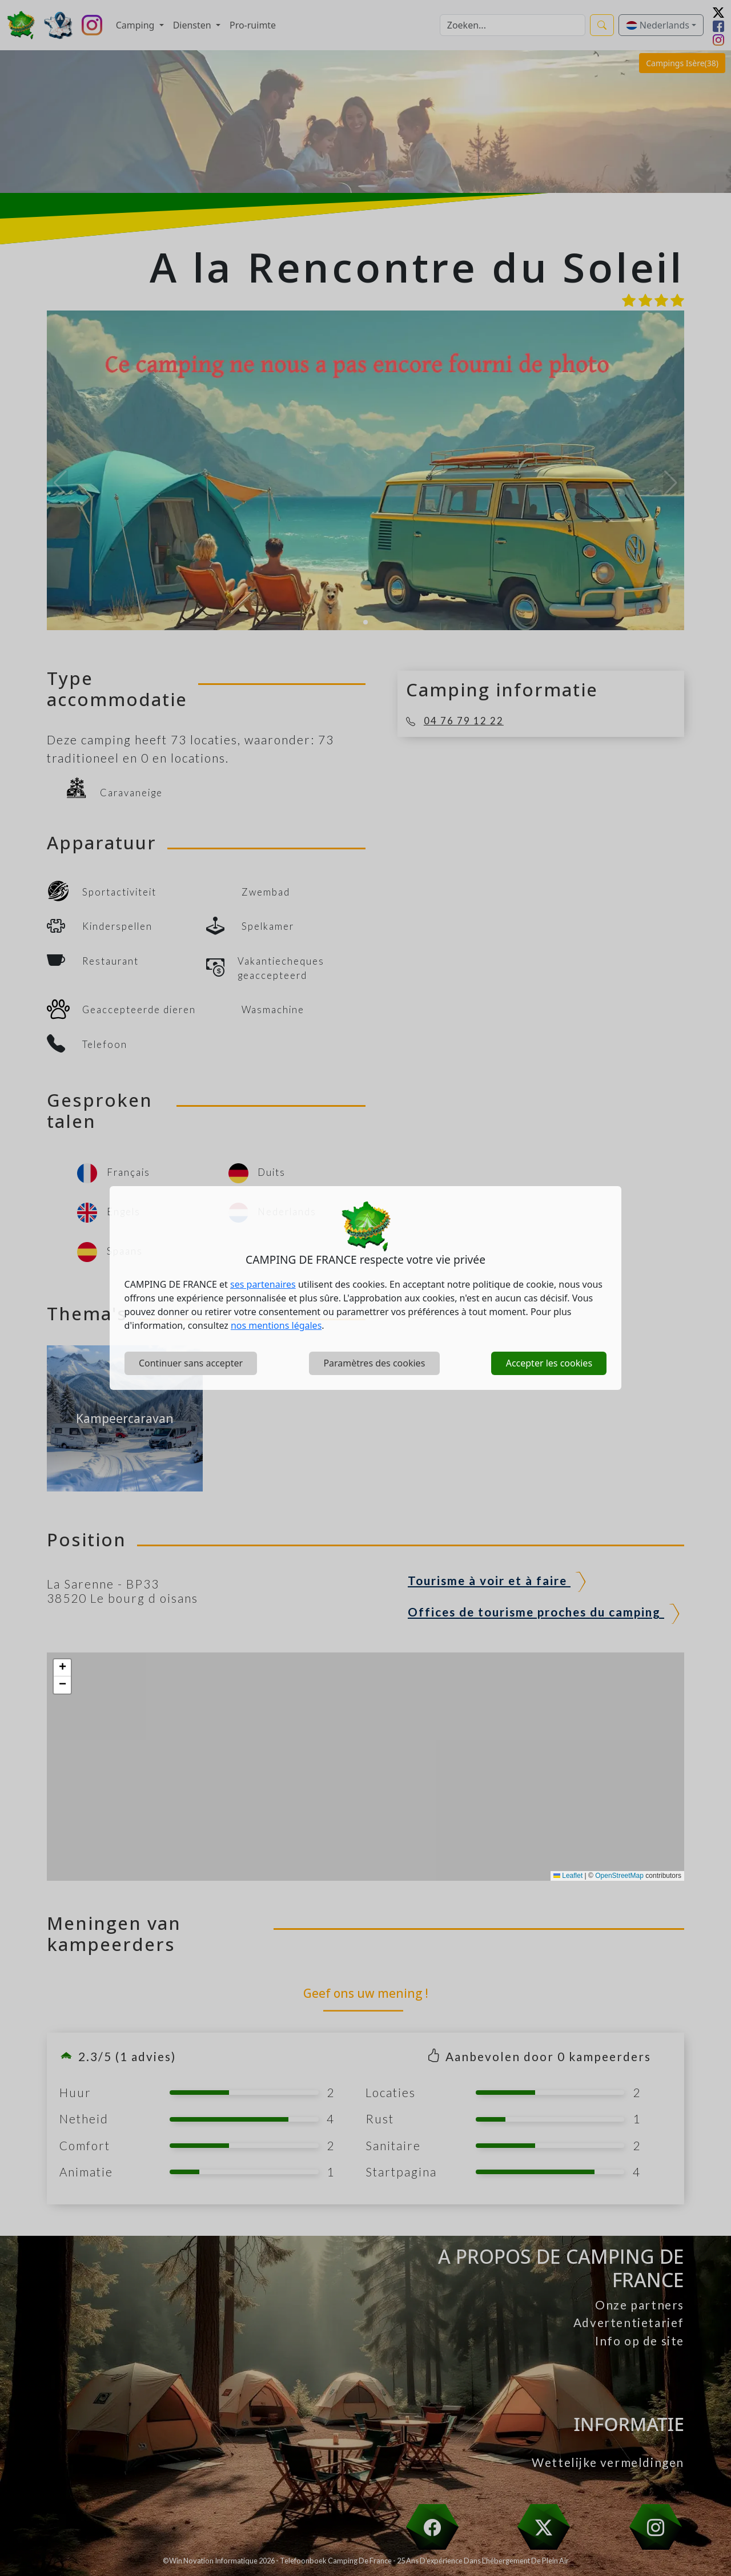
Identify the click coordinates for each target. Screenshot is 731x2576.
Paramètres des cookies (374, 1363)
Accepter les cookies (549, 1363)
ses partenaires (263, 1284)
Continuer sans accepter (191, 1363)
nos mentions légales (276, 1325)
